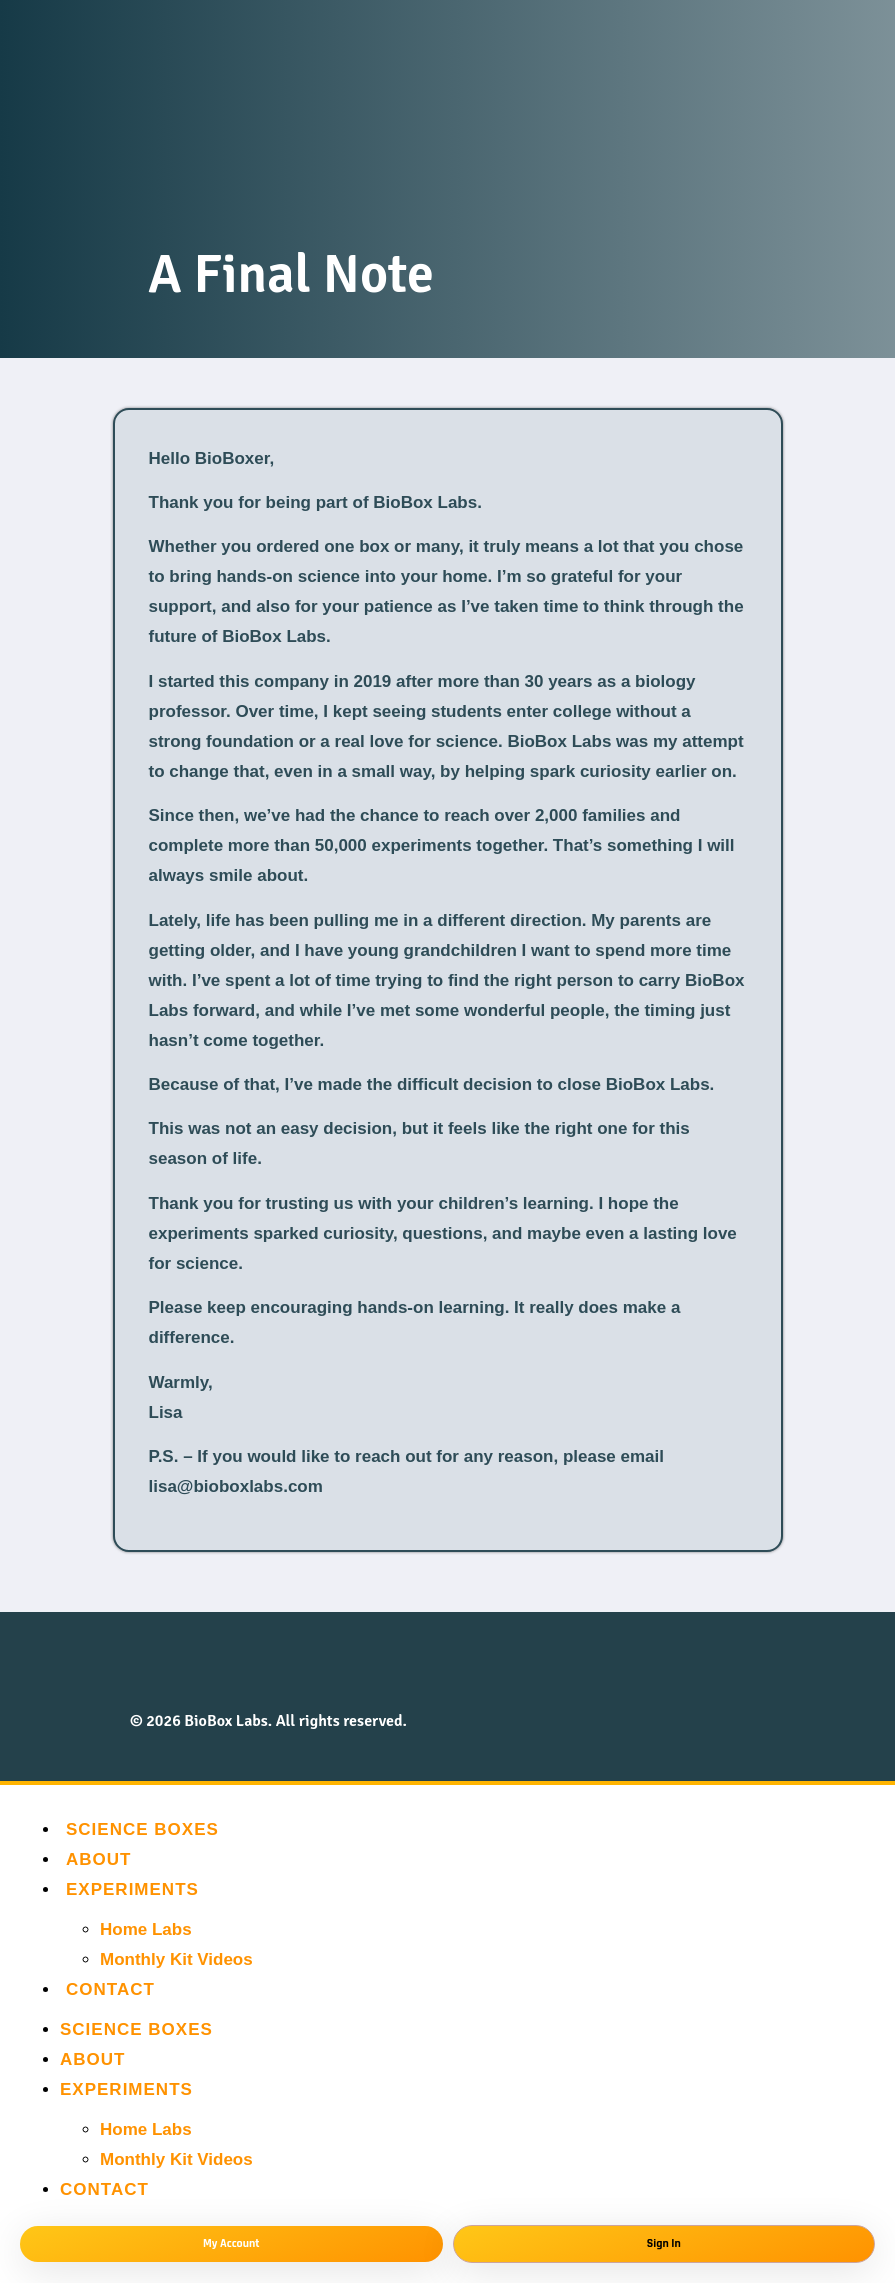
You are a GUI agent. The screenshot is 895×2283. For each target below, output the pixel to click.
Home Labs (146, 1929)
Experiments (132, 1889)
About (98, 1859)
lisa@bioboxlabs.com (236, 1486)
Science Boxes (142, 1829)
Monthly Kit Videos (176, 1959)
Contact (110, 1989)
